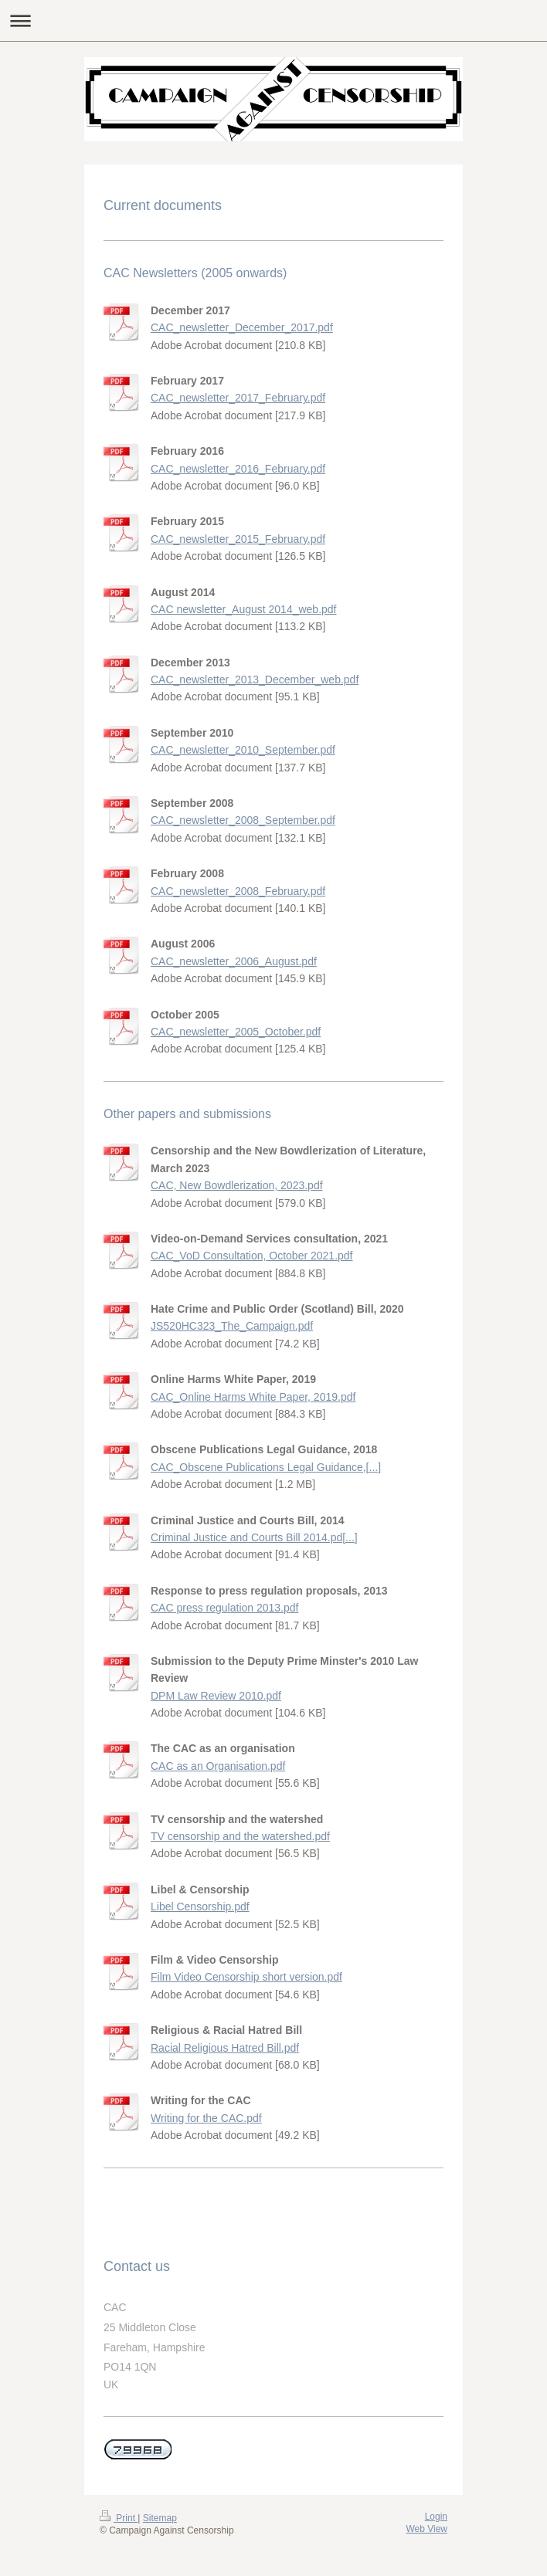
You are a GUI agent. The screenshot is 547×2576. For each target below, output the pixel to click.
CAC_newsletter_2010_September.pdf (243, 750)
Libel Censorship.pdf (200, 1906)
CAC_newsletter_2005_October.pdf (236, 1031)
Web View (426, 2528)
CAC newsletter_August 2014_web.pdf (243, 609)
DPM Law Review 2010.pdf (216, 1696)
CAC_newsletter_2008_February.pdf (238, 891)
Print (119, 2518)
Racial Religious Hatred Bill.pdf (225, 2048)
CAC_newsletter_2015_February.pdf (238, 539)
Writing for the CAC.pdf (206, 2118)
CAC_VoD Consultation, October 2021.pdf (252, 1255)
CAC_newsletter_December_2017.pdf (242, 327)
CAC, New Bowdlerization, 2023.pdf (237, 1185)
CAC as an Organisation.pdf (218, 1766)
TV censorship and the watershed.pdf (240, 1836)
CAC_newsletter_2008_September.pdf (243, 820)
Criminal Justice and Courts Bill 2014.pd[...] (254, 1537)
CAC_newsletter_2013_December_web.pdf (254, 679)
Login (436, 2516)
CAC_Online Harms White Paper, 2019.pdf (253, 1397)
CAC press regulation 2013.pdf (224, 1608)
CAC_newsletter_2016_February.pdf (238, 469)
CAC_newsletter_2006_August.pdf (234, 961)
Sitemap (160, 2518)
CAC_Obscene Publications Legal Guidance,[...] (266, 1467)
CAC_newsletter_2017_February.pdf (238, 397)
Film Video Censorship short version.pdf (246, 1977)
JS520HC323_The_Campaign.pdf (232, 1326)
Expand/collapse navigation (273, 20)
